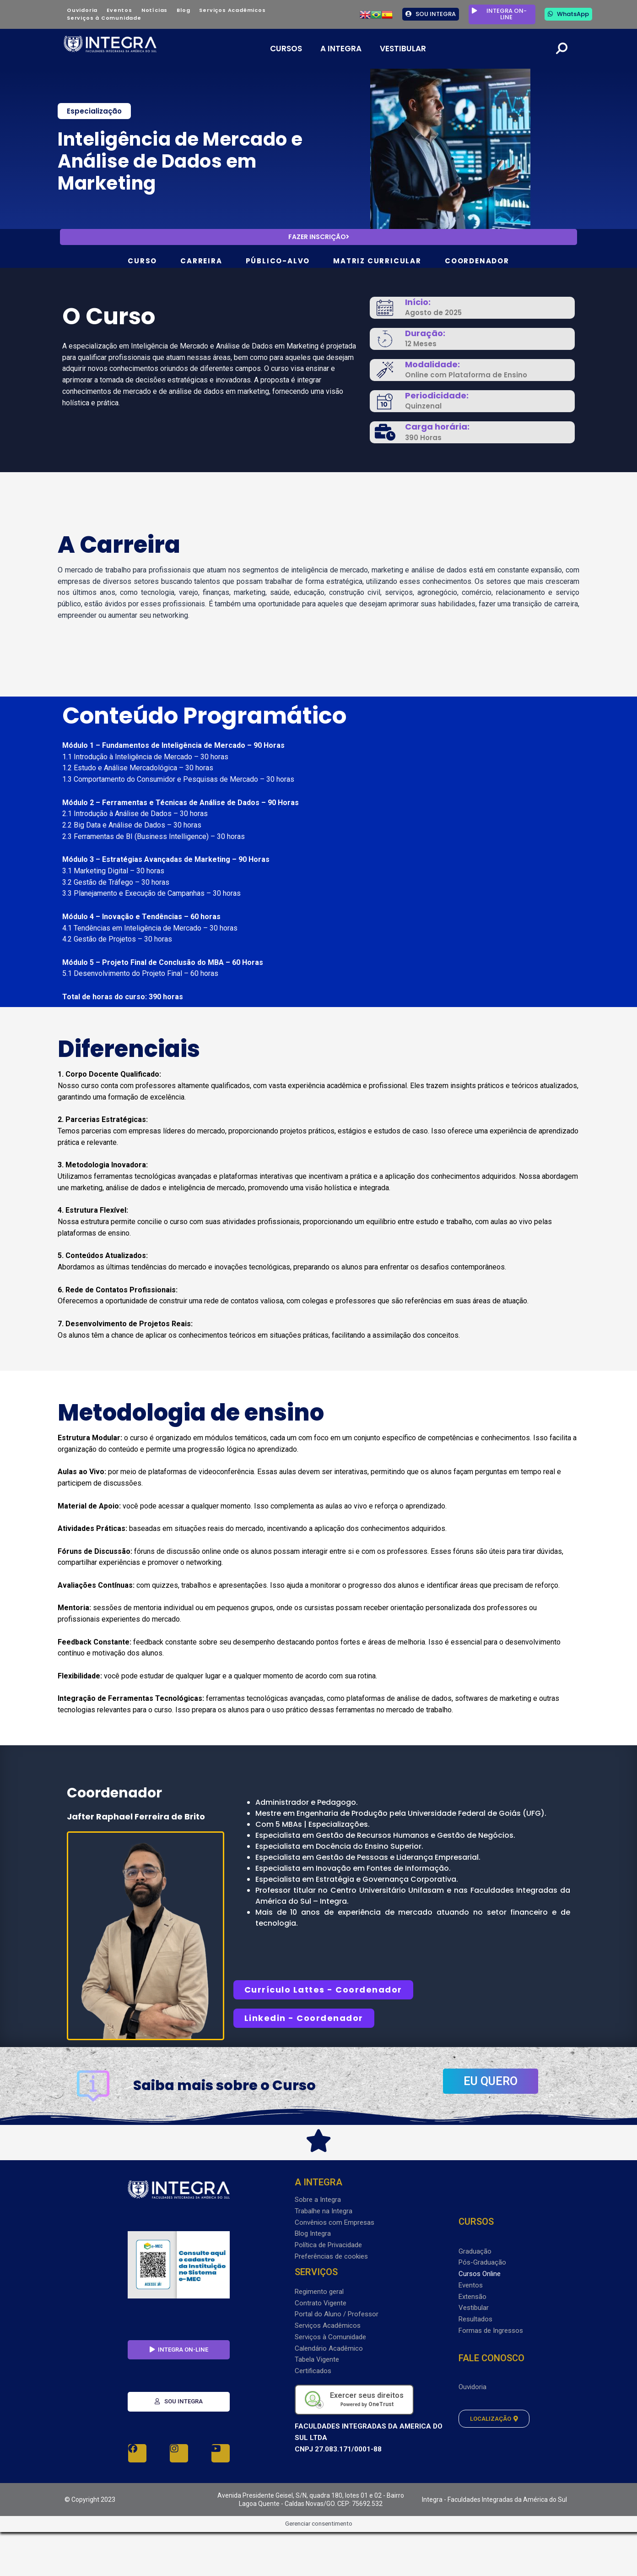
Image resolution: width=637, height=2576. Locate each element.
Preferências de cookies (331, 2256)
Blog (183, 10)
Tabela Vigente (317, 2359)
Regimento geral (319, 2291)
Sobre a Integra (318, 2199)
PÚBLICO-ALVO (278, 261)
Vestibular (474, 2308)
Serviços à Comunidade (104, 18)
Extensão (472, 2297)
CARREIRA (201, 261)
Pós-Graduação (482, 2262)
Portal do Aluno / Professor (336, 2314)
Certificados (313, 2371)
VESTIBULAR (403, 48)
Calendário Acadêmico (329, 2348)
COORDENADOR (477, 261)
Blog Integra (313, 2233)
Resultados (475, 2319)
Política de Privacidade (328, 2245)
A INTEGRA (341, 48)
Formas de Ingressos (491, 2330)
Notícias (154, 10)
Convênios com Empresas (334, 2222)
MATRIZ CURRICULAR (377, 261)
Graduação (475, 2251)
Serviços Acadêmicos (232, 10)
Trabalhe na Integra (323, 2211)
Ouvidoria (82, 10)
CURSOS (286, 48)
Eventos (119, 10)
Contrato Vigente (320, 2303)
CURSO (142, 261)
